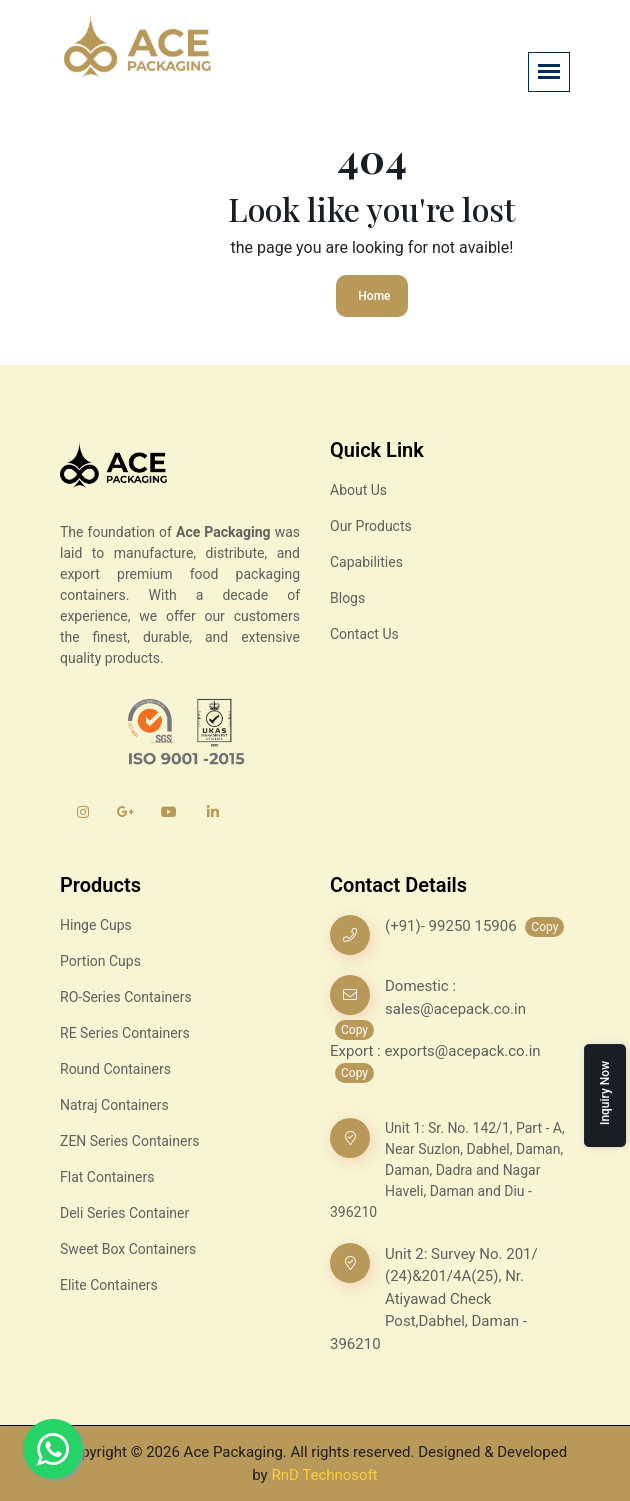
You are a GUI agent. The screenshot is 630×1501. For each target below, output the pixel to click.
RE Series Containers (125, 1033)
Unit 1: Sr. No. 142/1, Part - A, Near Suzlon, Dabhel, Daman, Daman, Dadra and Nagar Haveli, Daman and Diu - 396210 (447, 1170)
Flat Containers (107, 1177)
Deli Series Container (124, 1213)
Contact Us (364, 634)
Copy (544, 927)
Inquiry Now (605, 1093)
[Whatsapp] (53, 1449)
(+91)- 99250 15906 (452, 926)
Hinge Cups (96, 925)
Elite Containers (109, 1285)
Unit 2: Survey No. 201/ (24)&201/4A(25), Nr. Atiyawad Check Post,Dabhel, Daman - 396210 (434, 1299)
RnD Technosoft (324, 1475)
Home (374, 296)
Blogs (347, 598)
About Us (358, 490)
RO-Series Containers (126, 997)
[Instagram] (82, 822)
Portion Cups (100, 961)
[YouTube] (169, 822)
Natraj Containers (114, 1105)
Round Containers (115, 1069)
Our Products (371, 526)
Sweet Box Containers (128, 1249)
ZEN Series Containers (129, 1141)
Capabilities (366, 562)
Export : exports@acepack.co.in (435, 1051)
